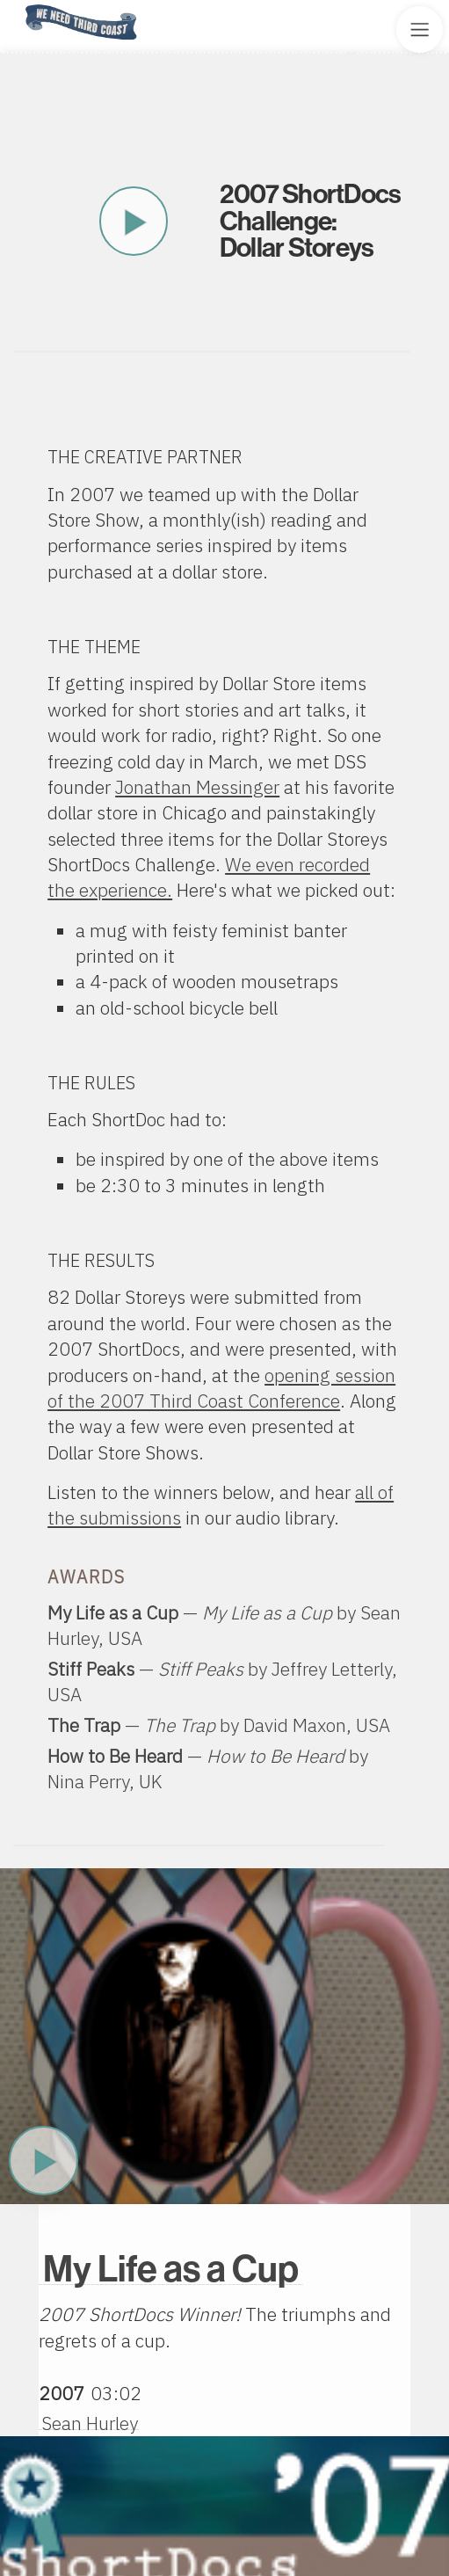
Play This (133, 221)
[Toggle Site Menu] (419, 29)
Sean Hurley (89, 2423)
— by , (218, 1725)
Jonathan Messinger (197, 787)
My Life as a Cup (171, 2269)
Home (20, 5)
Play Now (43, 2160)
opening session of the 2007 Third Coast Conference (221, 1388)
